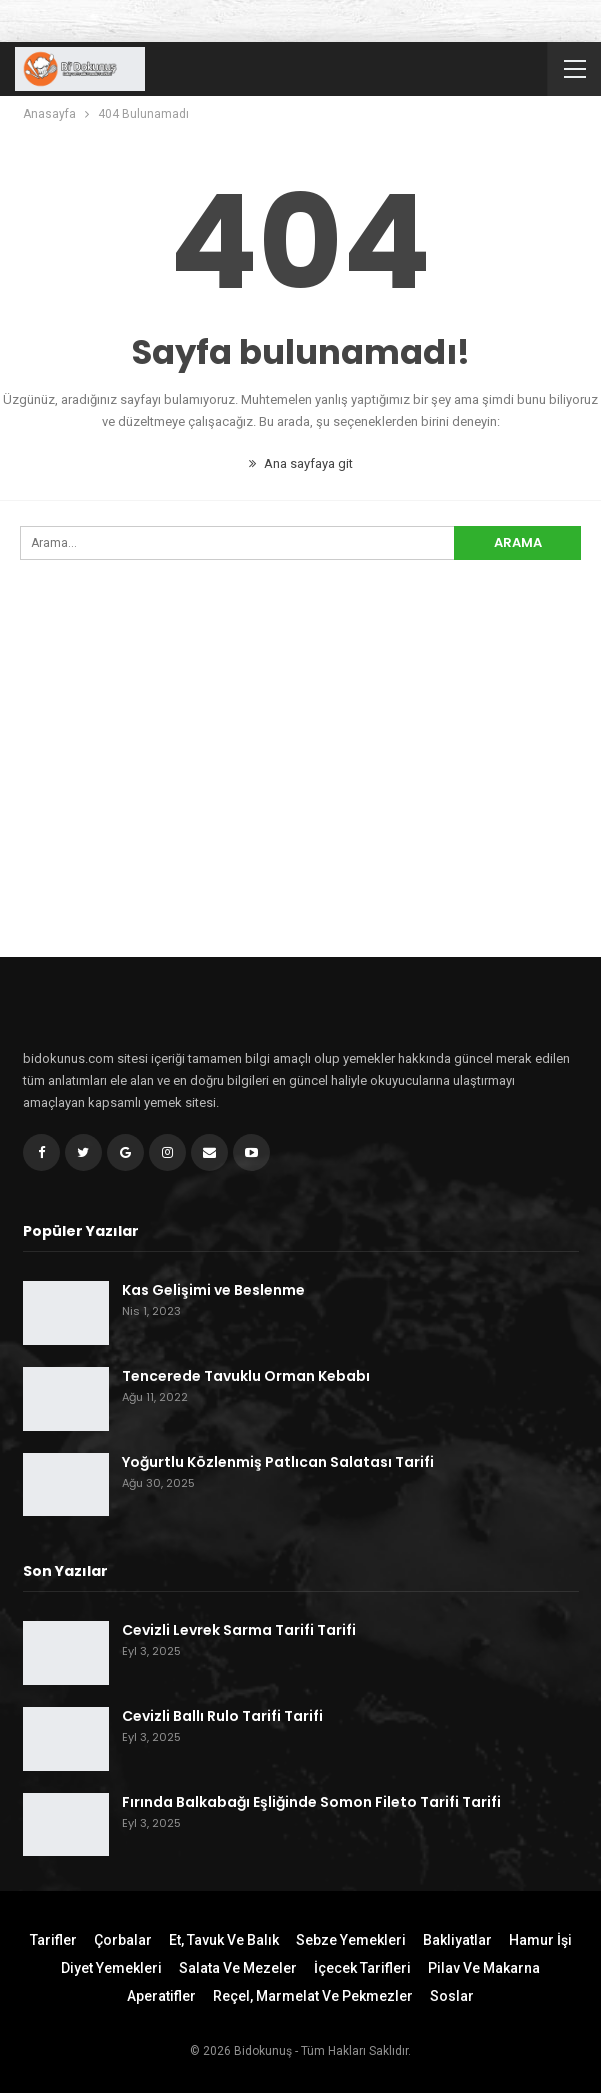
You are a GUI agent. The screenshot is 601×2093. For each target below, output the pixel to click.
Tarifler (53, 1940)
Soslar (452, 1996)
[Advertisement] (300, 795)
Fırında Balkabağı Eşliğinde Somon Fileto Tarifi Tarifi (311, 1802)
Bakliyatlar (457, 1940)
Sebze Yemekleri (351, 1940)
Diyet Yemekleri (111, 1968)
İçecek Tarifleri (362, 1968)
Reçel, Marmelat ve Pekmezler (313, 1996)
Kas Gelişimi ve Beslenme (213, 1290)
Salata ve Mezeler (238, 1968)
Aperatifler (161, 1996)
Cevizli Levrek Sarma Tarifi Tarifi (239, 1630)
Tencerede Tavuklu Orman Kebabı (246, 1376)
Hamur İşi (540, 1940)
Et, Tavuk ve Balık (224, 1940)
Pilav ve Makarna (484, 1968)
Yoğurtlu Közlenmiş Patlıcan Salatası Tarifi (278, 1462)
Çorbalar (123, 1940)
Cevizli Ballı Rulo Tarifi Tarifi (222, 1716)
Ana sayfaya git (301, 463)
